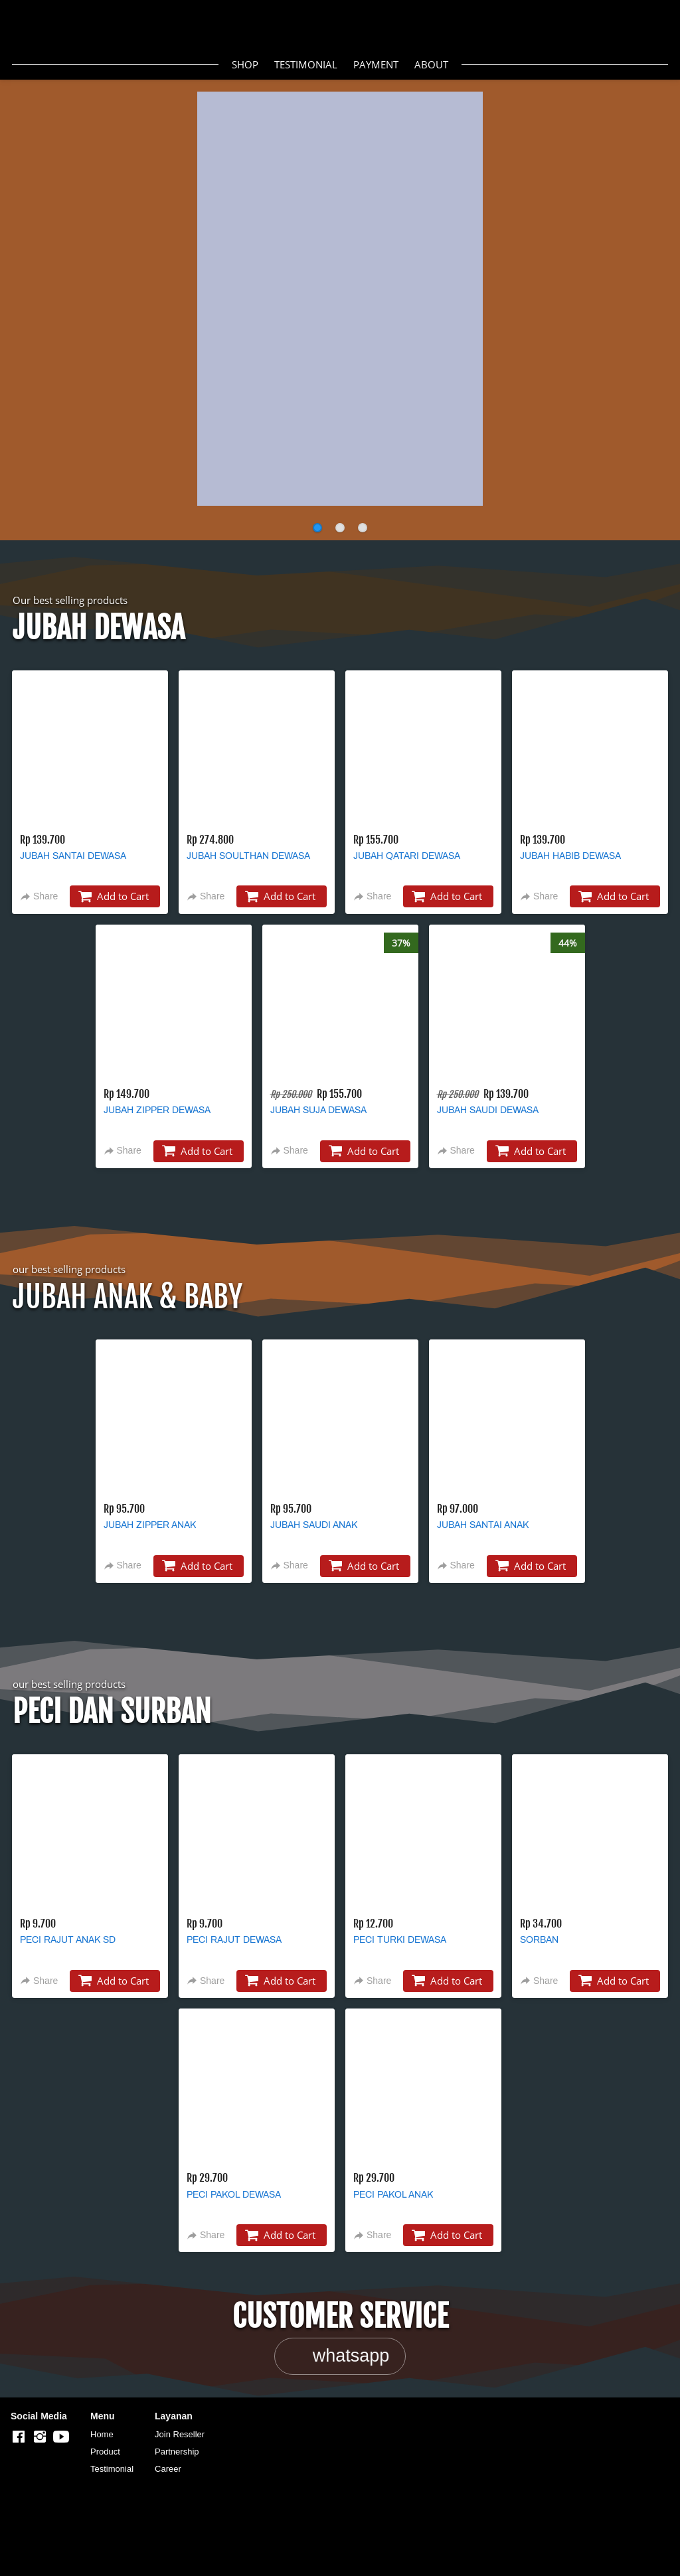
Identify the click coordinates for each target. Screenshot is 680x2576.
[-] (19, 2437)
